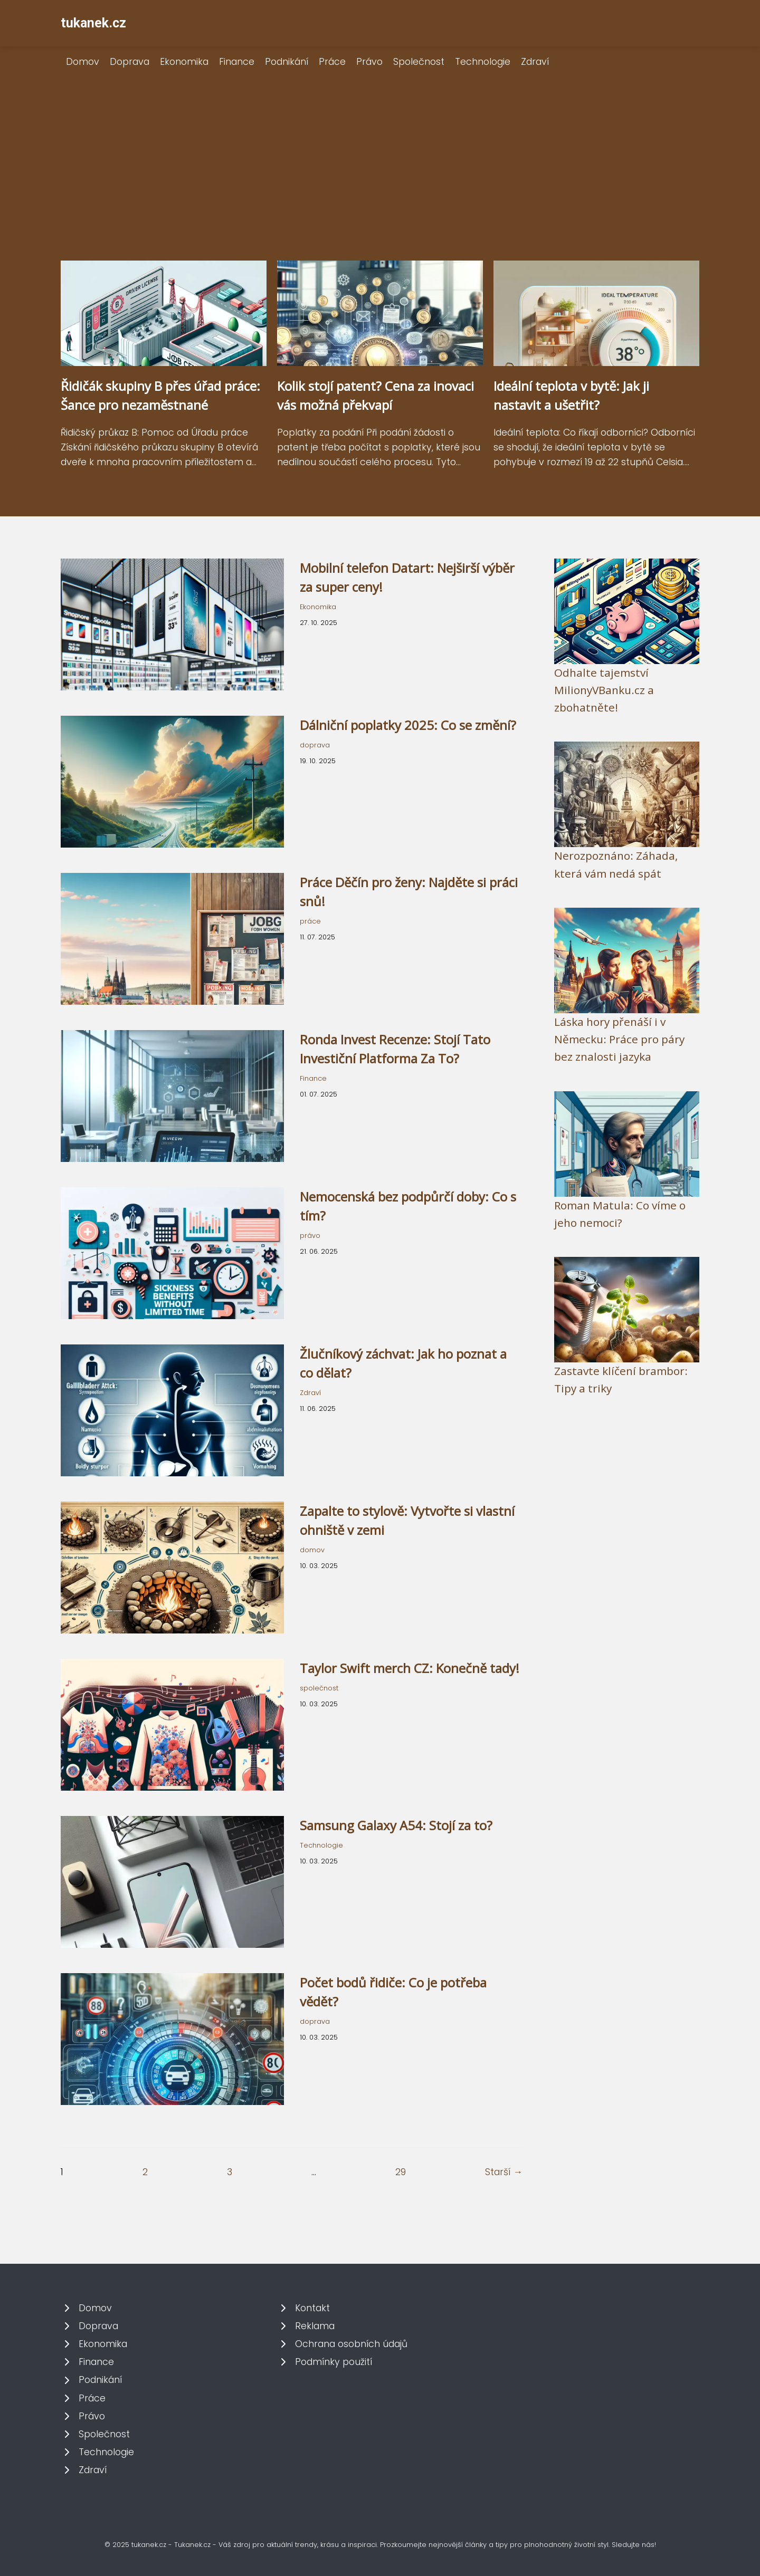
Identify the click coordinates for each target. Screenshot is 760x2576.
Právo (369, 61)
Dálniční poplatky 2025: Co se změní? (408, 725)
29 (400, 2172)
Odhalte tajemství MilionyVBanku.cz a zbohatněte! (604, 690)
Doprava (129, 61)
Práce (332, 61)
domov (312, 1549)
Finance (236, 61)
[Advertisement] (380, 181)
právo (310, 1235)
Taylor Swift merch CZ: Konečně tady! (409, 1668)
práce (310, 921)
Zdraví (535, 61)
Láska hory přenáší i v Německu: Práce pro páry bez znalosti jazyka (619, 1039)
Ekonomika (184, 61)
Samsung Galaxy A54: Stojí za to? (396, 1825)
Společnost (418, 61)
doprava (315, 745)
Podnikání (286, 61)
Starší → (503, 2172)
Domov (82, 61)
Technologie (482, 61)
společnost (319, 1688)
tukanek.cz (93, 23)
